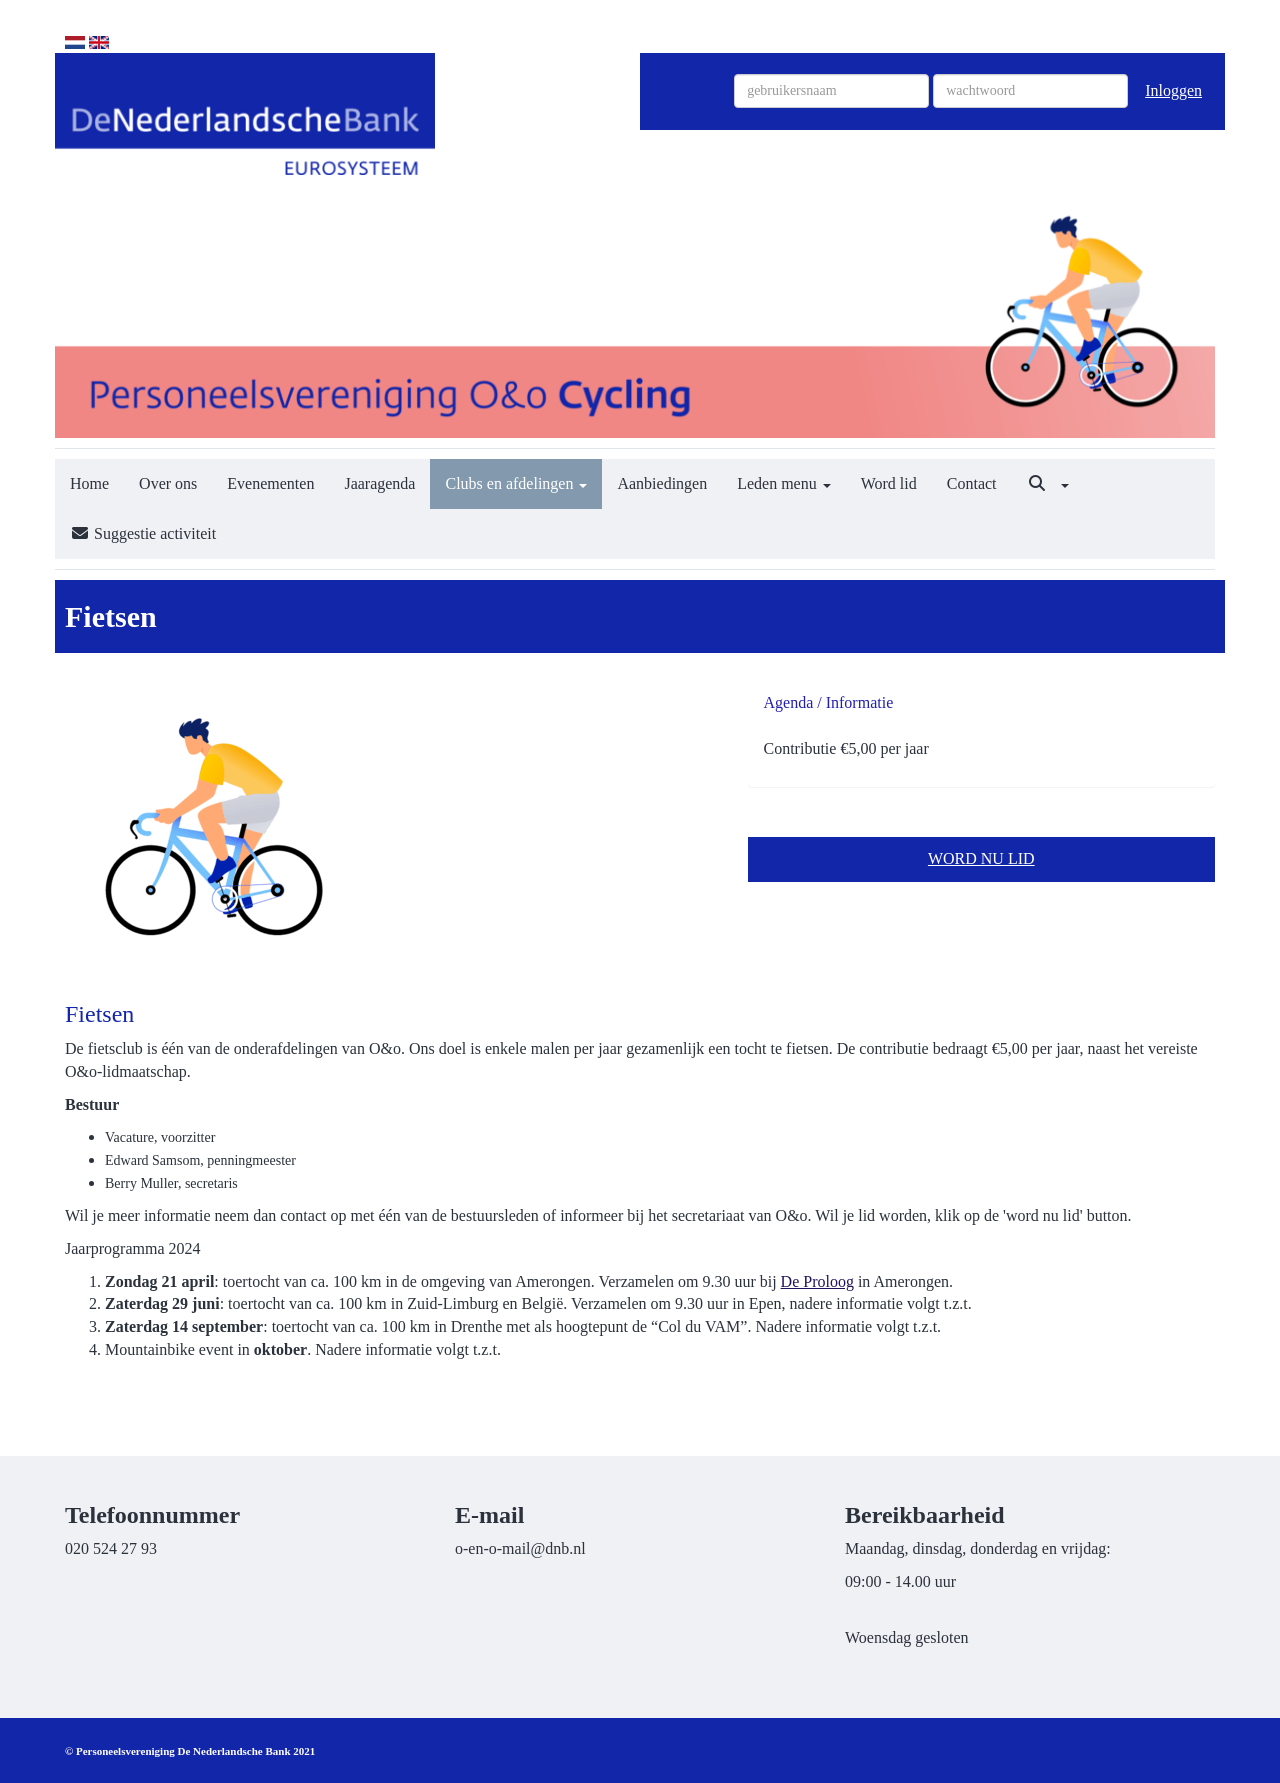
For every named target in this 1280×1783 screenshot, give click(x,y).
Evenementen (270, 483)
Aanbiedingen (662, 483)
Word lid (889, 483)
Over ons (168, 483)
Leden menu (784, 483)
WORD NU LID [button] (981, 858)
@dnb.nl (520, 1548)
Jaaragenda (379, 483)
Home (89, 483)
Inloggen (1173, 90)
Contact (972, 483)
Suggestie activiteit (143, 533)
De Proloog (817, 1281)
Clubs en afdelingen (516, 483)
